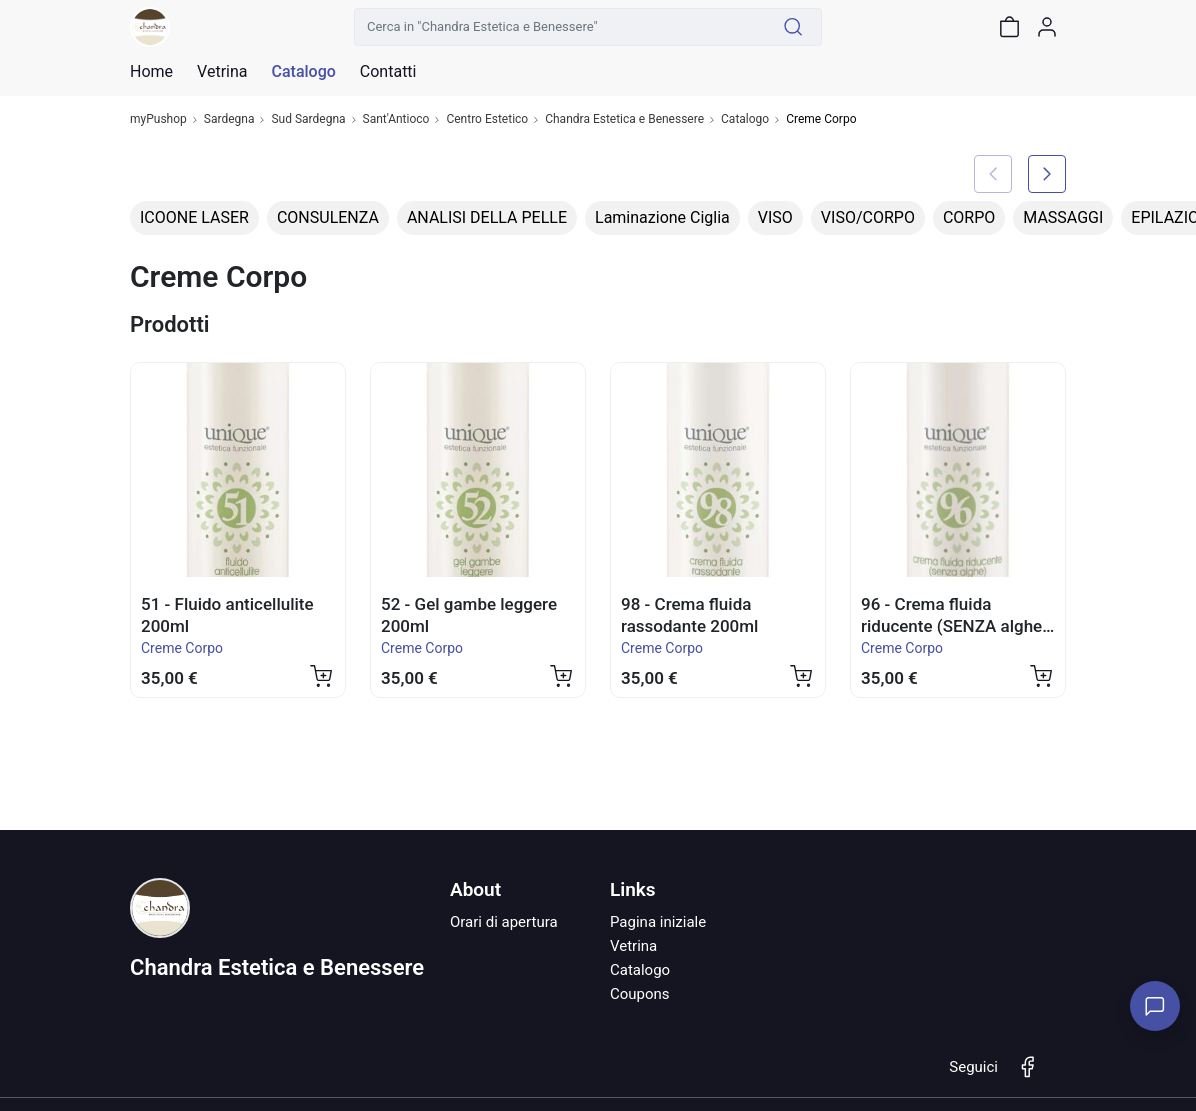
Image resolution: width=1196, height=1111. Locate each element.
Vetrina (633, 946)
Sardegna (229, 119)
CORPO (969, 217)
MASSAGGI (1063, 217)
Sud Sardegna (308, 119)
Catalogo (303, 72)
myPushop (158, 119)
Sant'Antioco (396, 119)
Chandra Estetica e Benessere (624, 119)
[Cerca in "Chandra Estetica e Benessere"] (560, 27)
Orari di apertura (504, 922)
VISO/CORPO (868, 217)
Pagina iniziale (658, 922)
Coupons (640, 994)
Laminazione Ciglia (662, 217)
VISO (775, 217)
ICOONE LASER (194, 217)
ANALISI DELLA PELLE (487, 217)
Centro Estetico (487, 119)
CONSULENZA (328, 217)
